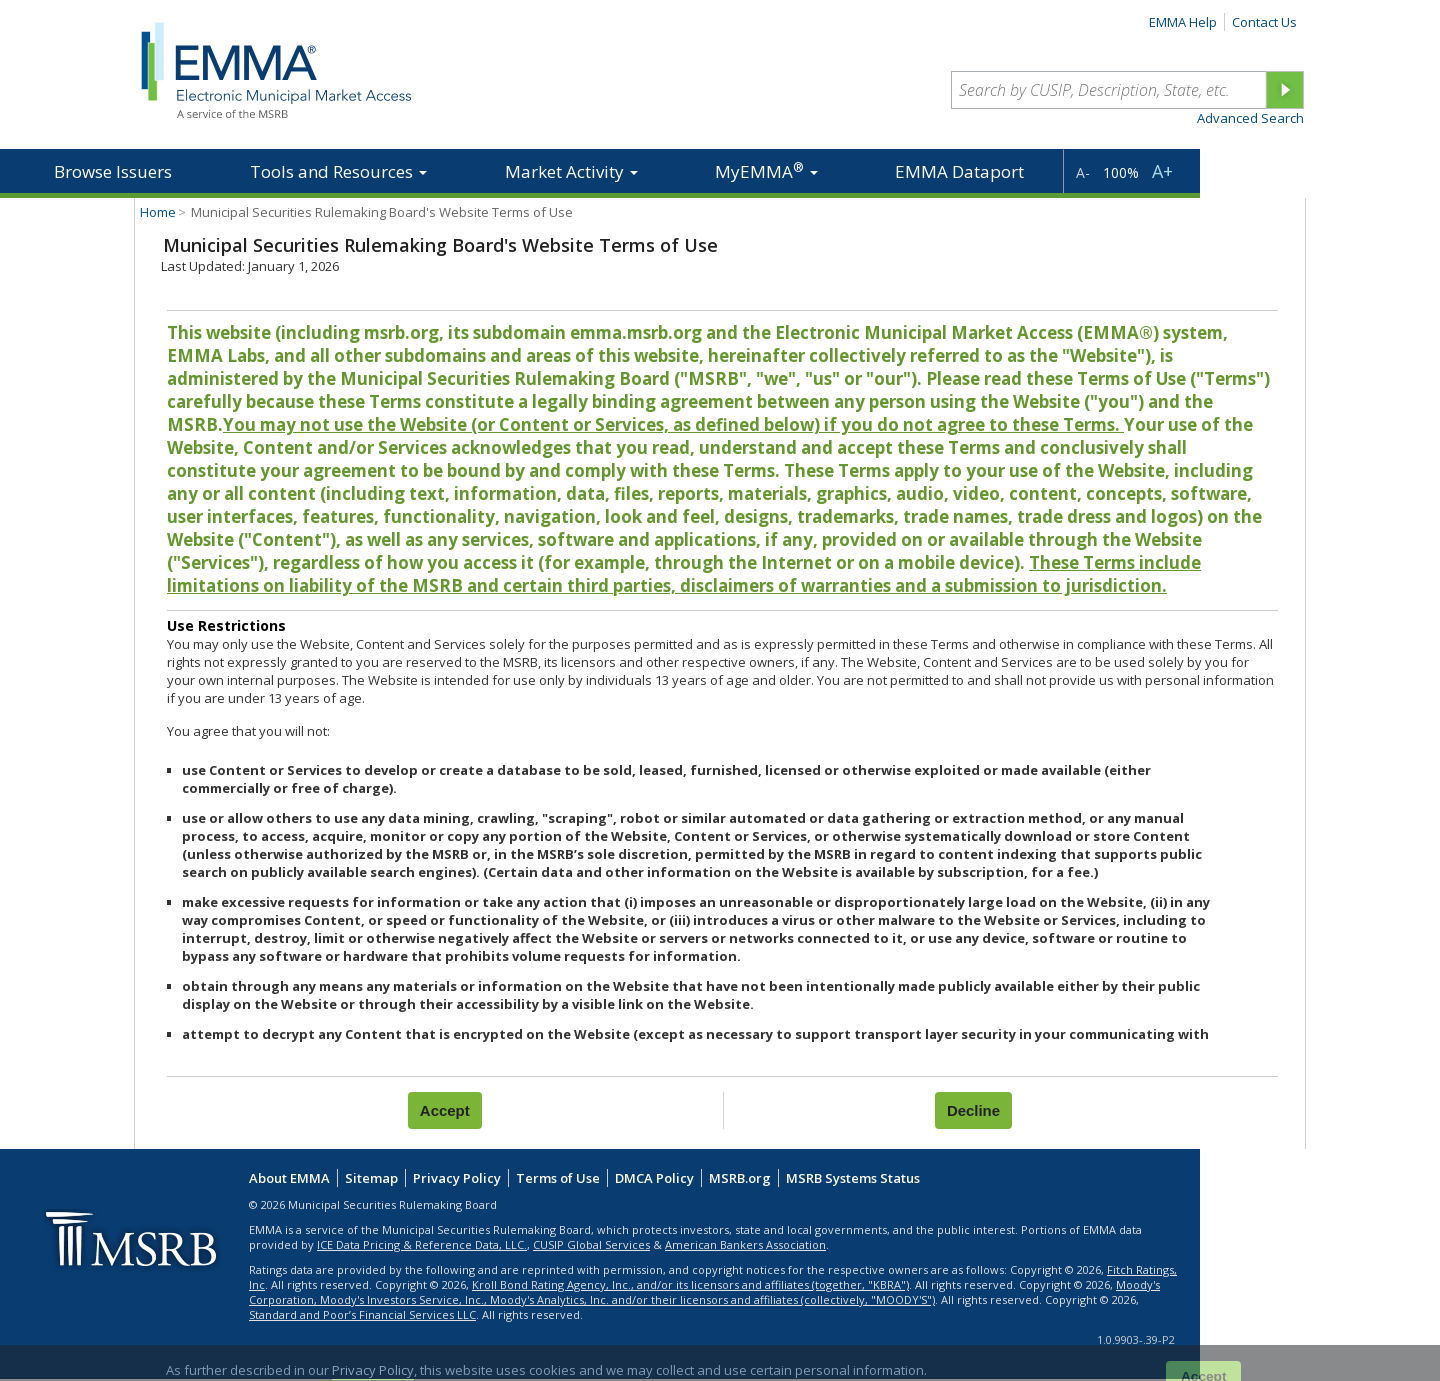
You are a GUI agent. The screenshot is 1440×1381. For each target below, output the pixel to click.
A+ (1162, 171)
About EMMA (289, 1178)
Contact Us (1264, 22)
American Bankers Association (745, 1244)
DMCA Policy (654, 1178)
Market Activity (571, 171)
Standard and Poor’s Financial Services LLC (362, 1314)
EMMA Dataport (959, 171)
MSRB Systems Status (853, 1178)
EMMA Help (1183, 22)
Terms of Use (558, 1178)
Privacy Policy (457, 1178)
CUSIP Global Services (591, 1244)
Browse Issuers (113, 171)
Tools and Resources (338, 171)
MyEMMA (766, 170)
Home (158, 212)
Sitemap (371, 1178)
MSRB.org (740, 1178)
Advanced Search (1250, 118)
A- (1083, 172)
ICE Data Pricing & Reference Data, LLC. (422, 1244)
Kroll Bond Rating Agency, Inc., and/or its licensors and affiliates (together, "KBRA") (690, 1284)
